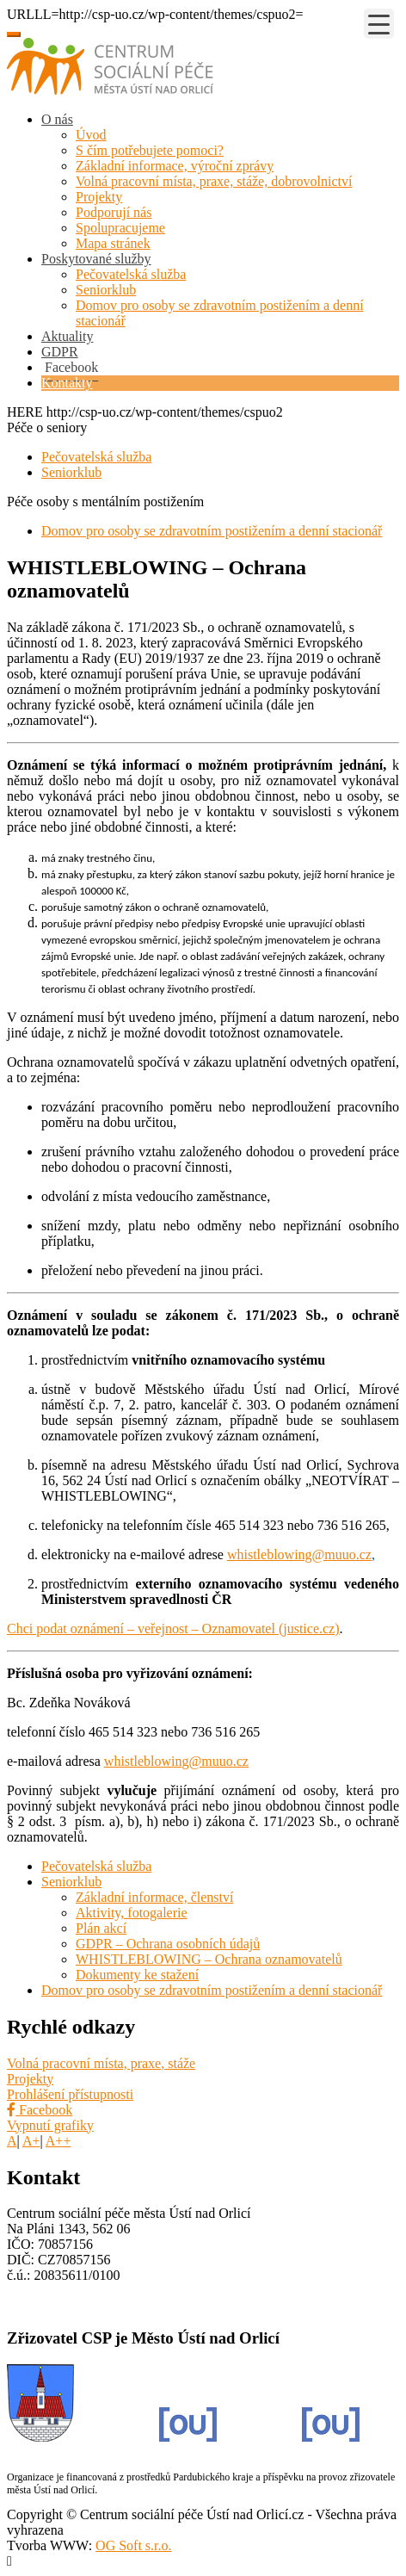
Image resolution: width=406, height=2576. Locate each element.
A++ (58, 2140)
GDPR (59, 351)
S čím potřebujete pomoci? (150, 150)
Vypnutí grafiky (50, 2125)
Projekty (99, 196)
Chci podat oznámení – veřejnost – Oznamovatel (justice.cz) (173, 1628)
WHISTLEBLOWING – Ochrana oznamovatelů (209, 1959)
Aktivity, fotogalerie (132, 1912)
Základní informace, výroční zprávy (175, 165)
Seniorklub (106, 289)
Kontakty (67, 382)
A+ (31, 2140)
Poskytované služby (96, 258)
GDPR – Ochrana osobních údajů (168, 1943)
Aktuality (67, 336)
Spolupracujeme (120, 227)
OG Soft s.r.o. (133, 2545)
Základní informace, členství (154, 1897)
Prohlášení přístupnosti (70, 2094)
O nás (57, 119)
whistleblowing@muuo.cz (299, 1554)
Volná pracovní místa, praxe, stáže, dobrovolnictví (214, 181)
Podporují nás (113, 212)
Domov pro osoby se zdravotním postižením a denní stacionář (211, 530)
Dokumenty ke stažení (137, 1974)
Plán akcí (101, 1928)
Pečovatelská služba (131, 274)
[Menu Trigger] (379, 24)
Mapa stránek (113, 243)
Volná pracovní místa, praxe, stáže (101, 2063)
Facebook (39, 2109)
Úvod (91, 134)
